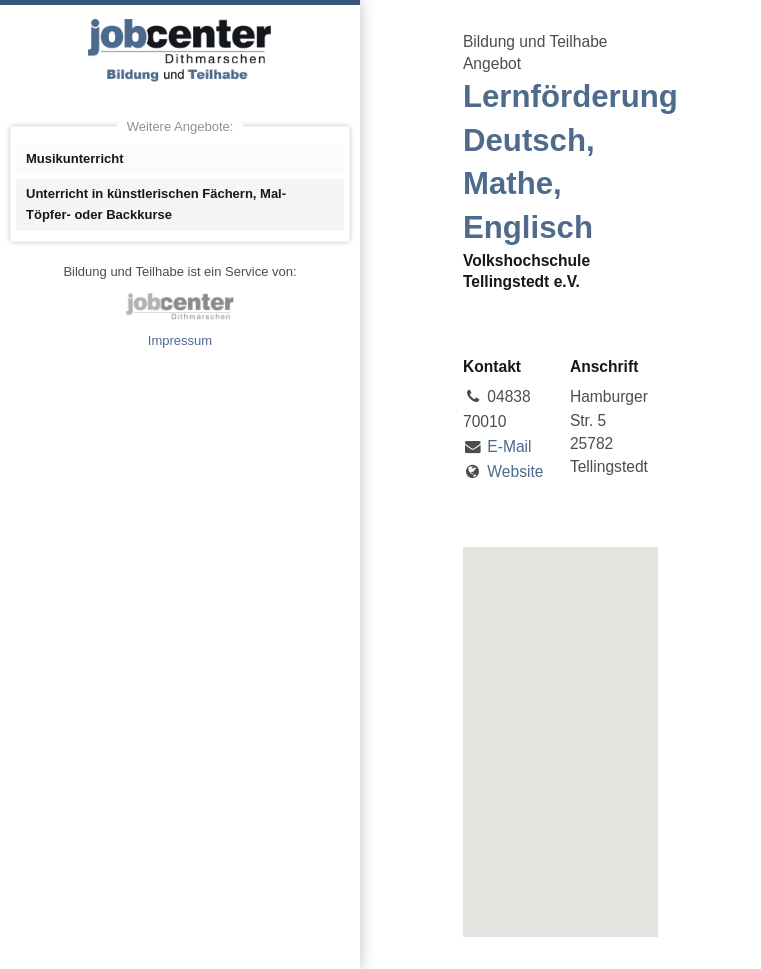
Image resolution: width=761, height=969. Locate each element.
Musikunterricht (75, 158)
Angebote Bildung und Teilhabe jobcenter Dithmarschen (180, 50)
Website (515, 471)
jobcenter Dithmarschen (180, 306)
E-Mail (509, 446)
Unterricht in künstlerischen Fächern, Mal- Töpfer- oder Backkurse (156, 204)
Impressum (180, 340)
